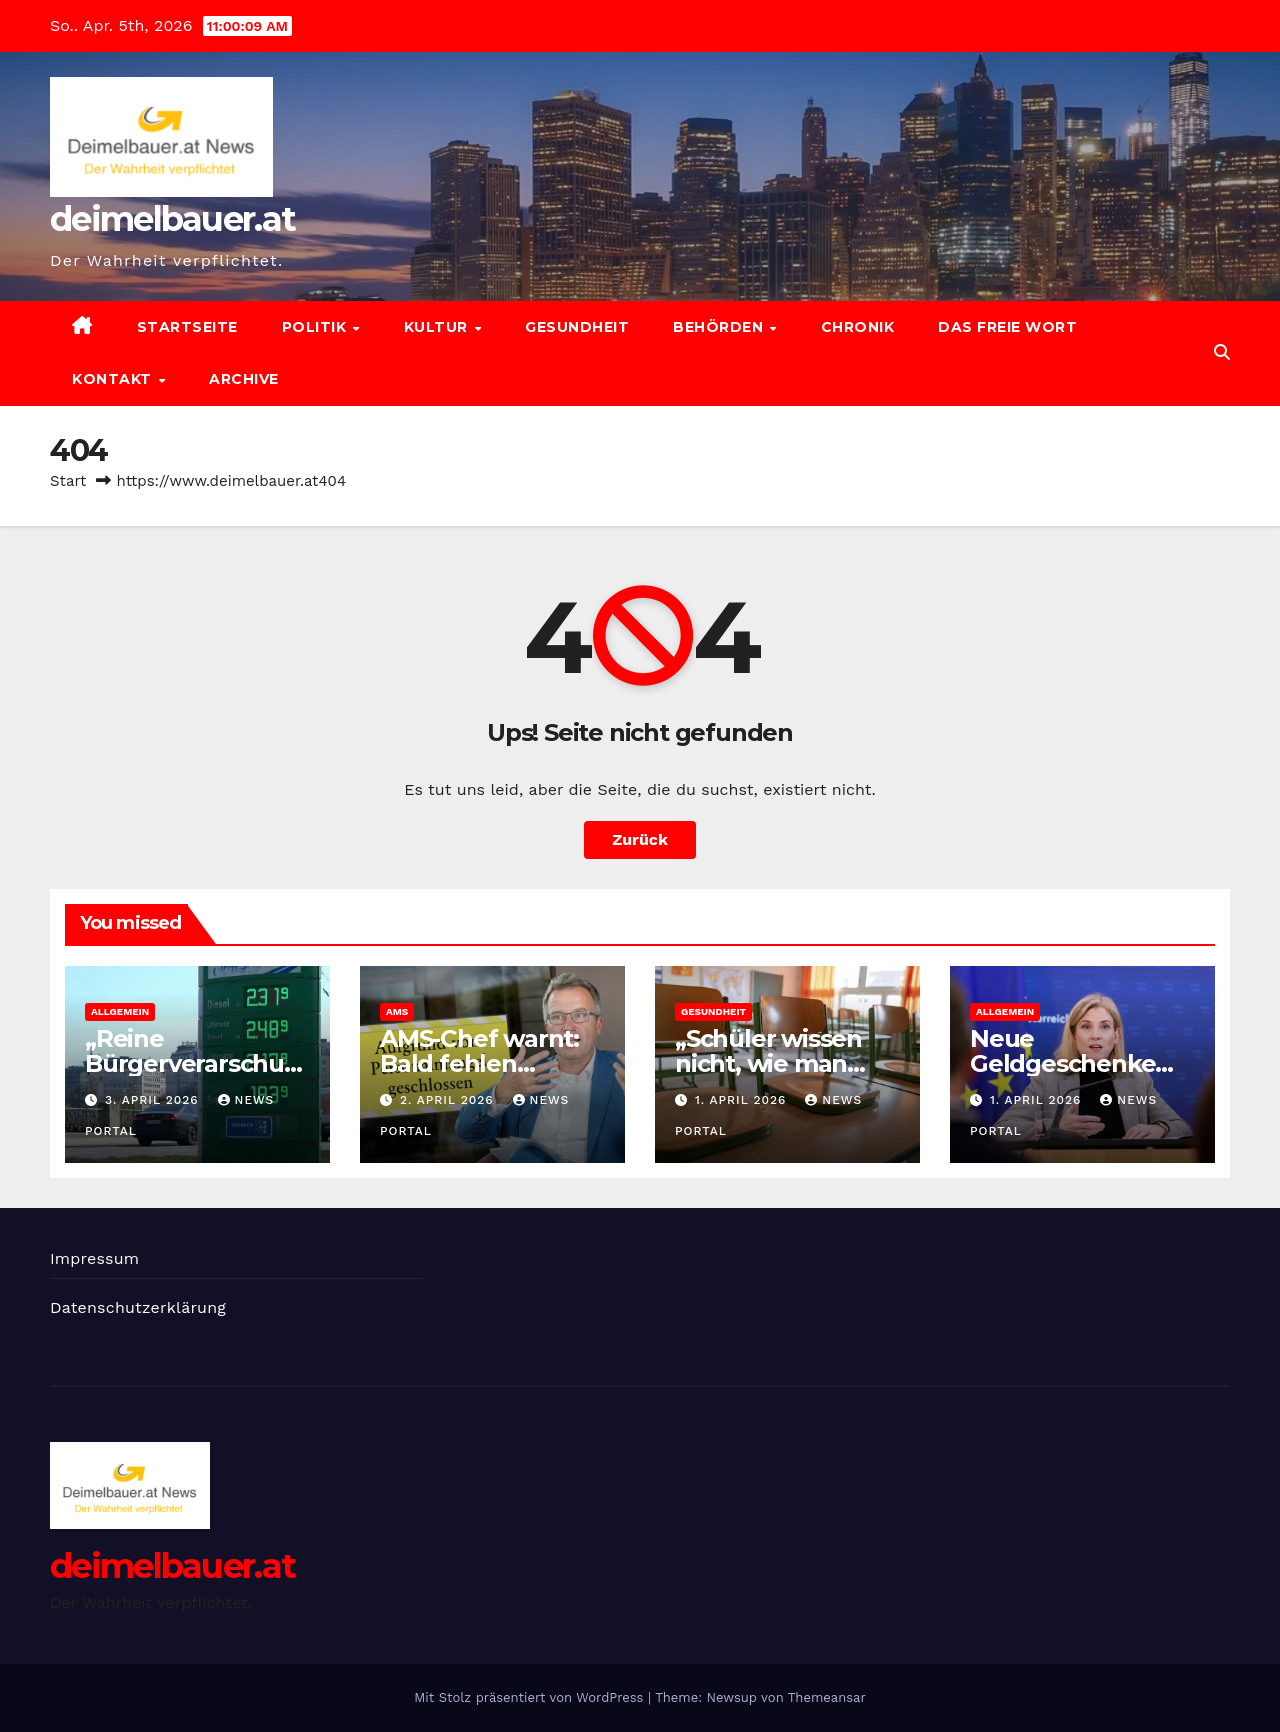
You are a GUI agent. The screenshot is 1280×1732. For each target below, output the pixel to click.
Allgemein (120, 1011)
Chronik (858, 327)
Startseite (187, 327)
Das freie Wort (1007, 327)
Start (68, 481)
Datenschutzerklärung (138, 1307)
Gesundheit (577, 327)
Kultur (438, 327)
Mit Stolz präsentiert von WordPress (531, 1697)
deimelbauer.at (172, 219)
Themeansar (827, 1697)
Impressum (94, 1258)
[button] (1222, 352)
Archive (244, 379)
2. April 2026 (449, 1100)
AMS (397, 1011)
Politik (316, 327)
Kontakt (114, 379)
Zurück (640, 839)
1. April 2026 (743, 1100)
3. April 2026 (154, 1100)
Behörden (720, 327)
